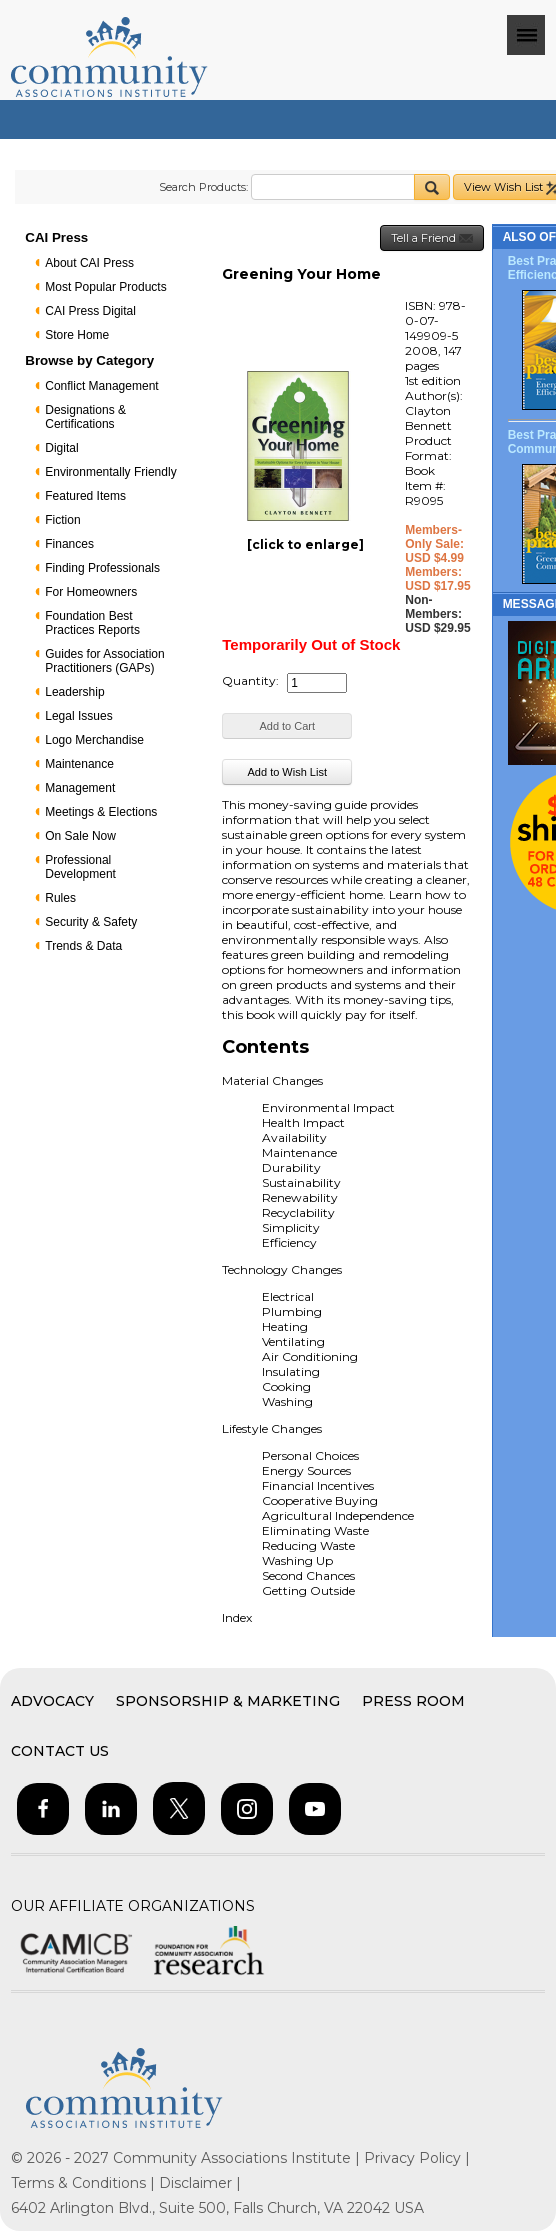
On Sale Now (80, 836)
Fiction (62, 520)
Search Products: (203, 187)
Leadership (74, 692)
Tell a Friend (432, 238)
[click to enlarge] (305, 544)
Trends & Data (83, 946)
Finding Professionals (102, 568)
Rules (60, 898)
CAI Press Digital (90, 311)
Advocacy (52, 1701)
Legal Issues (78, 716)
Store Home (77, 335)
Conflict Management (101, 386)
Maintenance (79, 764)
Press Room (413, 1701)
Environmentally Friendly (110, 472)
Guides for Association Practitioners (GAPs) (104, 661)
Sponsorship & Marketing (228, 1701)
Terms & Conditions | (85, 2183)
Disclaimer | (200, 2183)
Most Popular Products (105, 287)
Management (80, 788)
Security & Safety (91, 922)
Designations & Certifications (85, 417)
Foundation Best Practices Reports (92, 623)
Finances (69, 544)
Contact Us (60, 1751)
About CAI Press (89, 263)
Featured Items (85, 496)
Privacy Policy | (417, 2158)
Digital (61, 448)
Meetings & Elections (101, 812)
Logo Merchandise (94, 740)
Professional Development (80, 867)
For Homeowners (91, 592)
